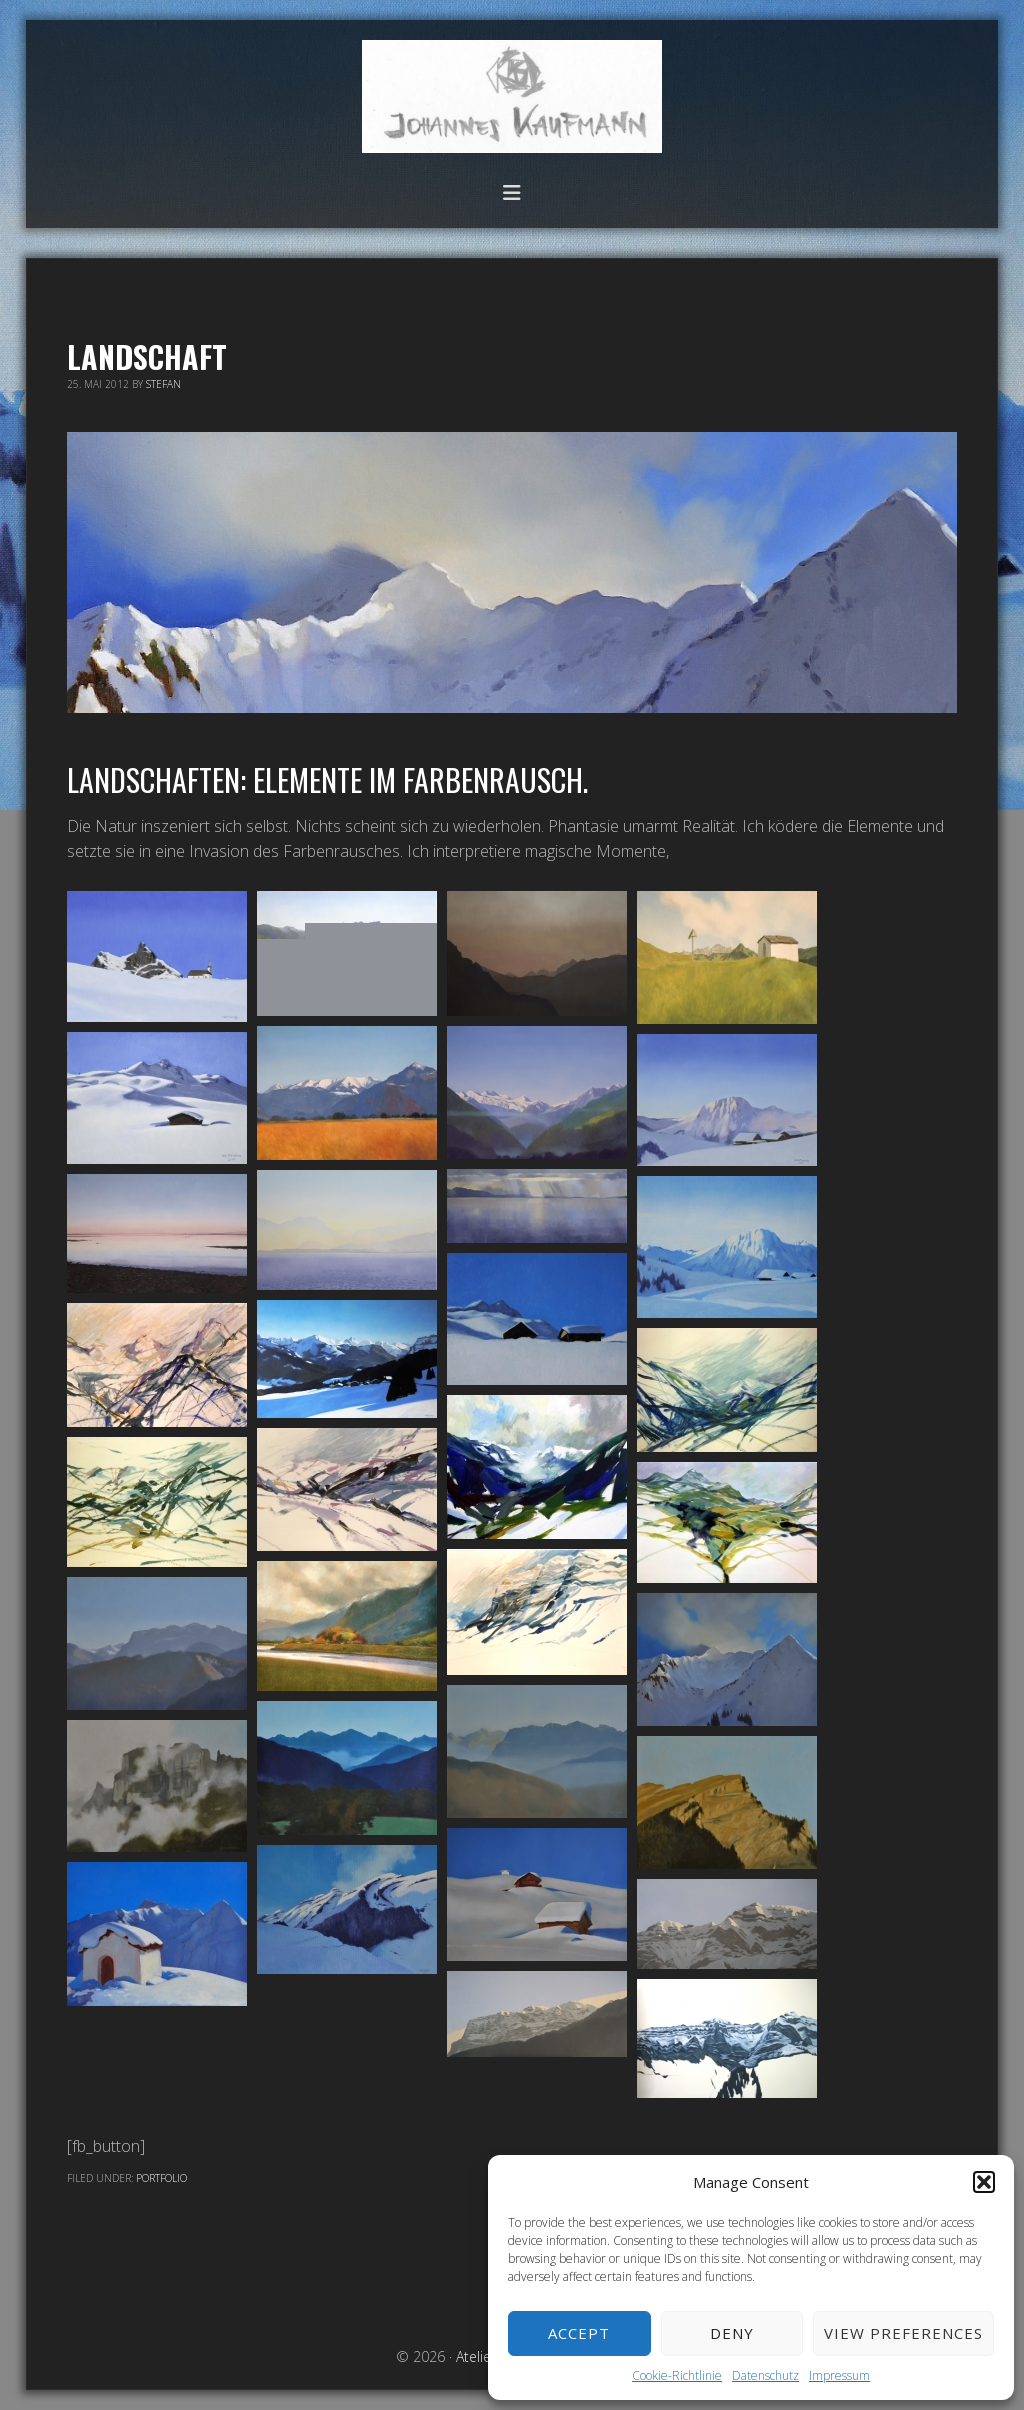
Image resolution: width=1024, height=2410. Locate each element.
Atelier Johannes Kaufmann (512, 96)
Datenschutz (765, 2375)
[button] (984, 2182)
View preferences (903, 2333)
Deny (732, 2333)
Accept (579, 2333)
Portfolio (161, 2178)
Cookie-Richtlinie (677, 2375)
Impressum (839, 2375)
